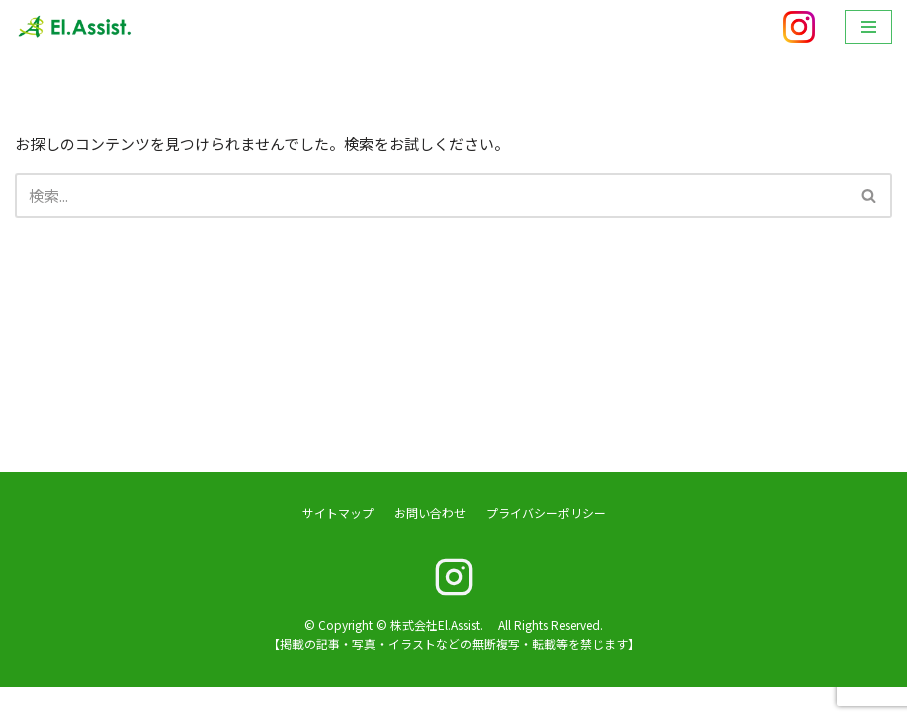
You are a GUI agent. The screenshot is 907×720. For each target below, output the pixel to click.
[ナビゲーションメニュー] (868, 27)
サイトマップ (338, 545)
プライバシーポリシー (546, 545)
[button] (868, 195)
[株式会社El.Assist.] (75, 27)
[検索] (431, 195)
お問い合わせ (430, 545)
